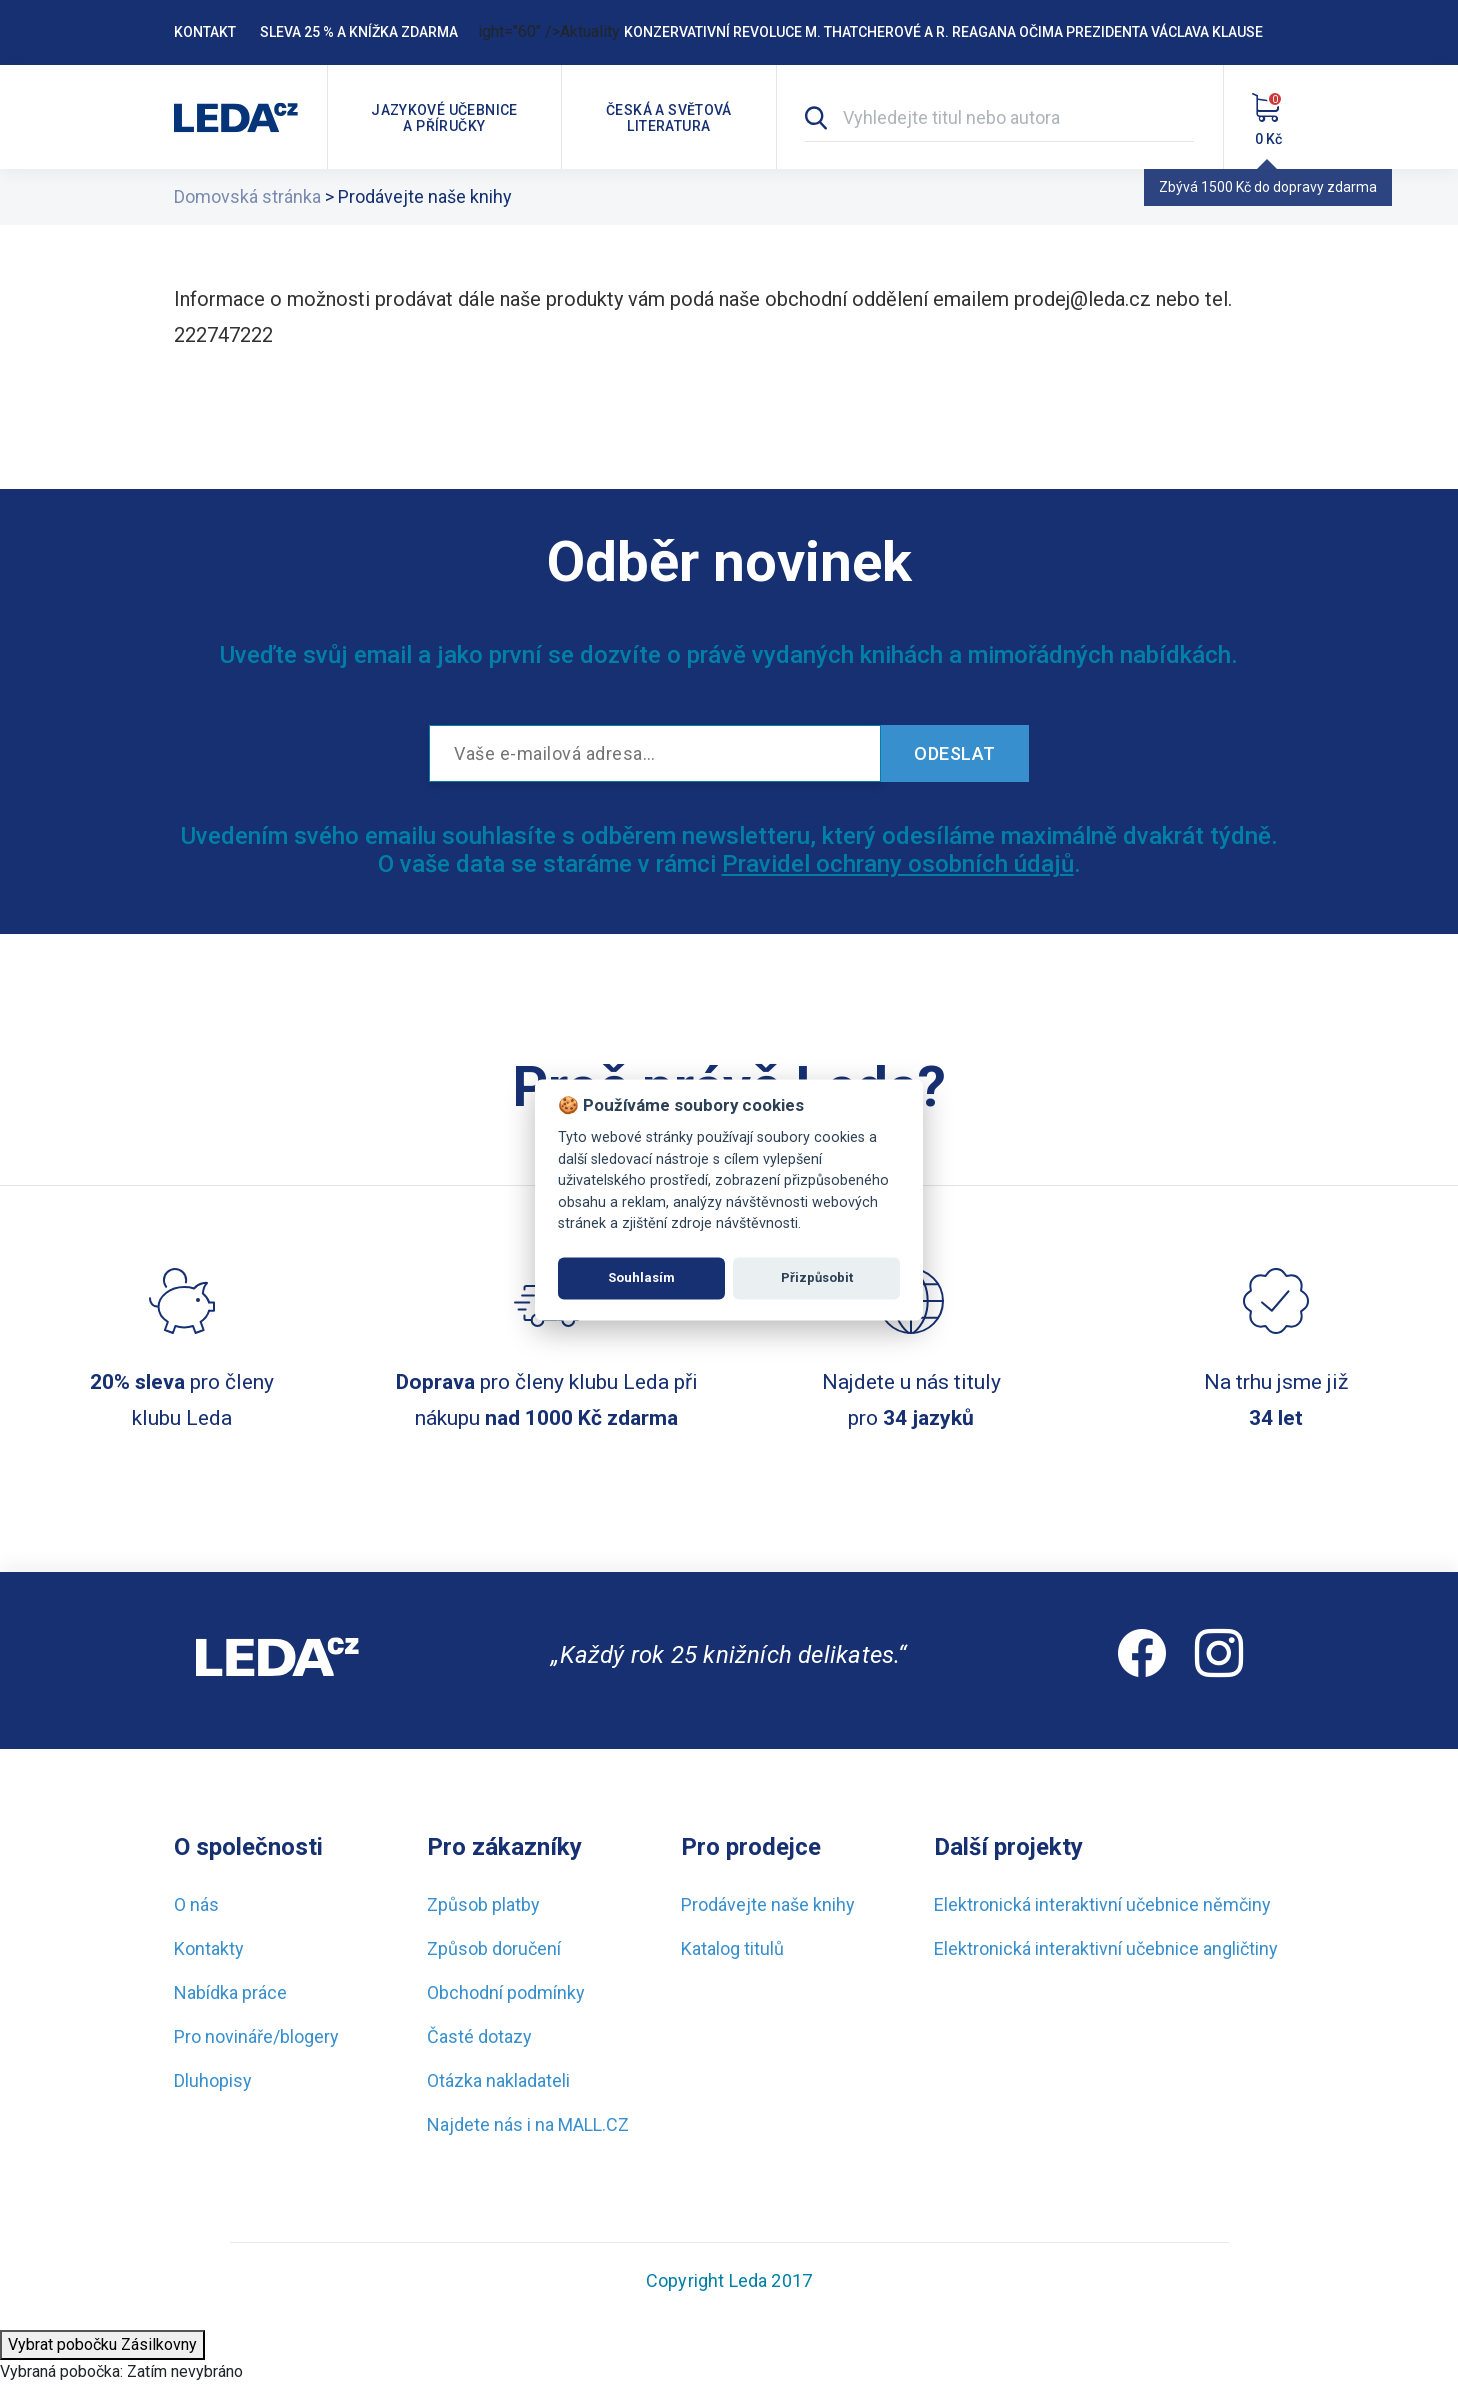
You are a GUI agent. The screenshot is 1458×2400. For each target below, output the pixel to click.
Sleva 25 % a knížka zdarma (359, 32)
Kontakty (209, 1948)
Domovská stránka (247, 196)
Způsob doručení (494, 1948)
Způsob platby (483, 1904)
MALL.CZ (593, 2124)
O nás (196, 1904)
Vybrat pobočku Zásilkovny (102, 2344)
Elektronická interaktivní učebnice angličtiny (1106, 1948)
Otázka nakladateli (498, 2080)
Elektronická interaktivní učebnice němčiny (1102, 1904)
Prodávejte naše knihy (768, 1904)
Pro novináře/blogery (256, 2036)
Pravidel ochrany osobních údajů (898, 864)
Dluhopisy (213, 2080)
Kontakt (205, 32)
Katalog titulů (732, 1948)
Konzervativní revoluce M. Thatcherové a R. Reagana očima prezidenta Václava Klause (943, 32)
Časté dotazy (479, 2036)
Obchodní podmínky (506, 1992)
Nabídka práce (230, 1992)
